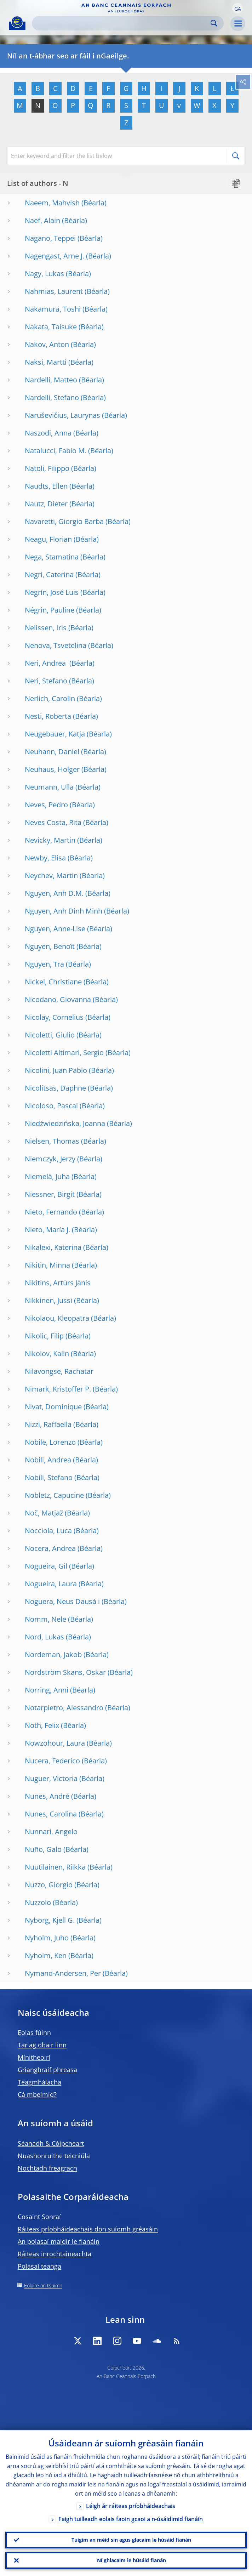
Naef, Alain (42, 220)
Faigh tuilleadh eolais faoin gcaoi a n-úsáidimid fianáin (130, 2519)
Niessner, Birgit (50, 1194)
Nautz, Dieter (46, 503)
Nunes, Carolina (51, 1814)
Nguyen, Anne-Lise (55, 928)
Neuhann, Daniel (52, 751)
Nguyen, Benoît (50, 946)
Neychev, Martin (51, 875)
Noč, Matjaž (44, 1513)
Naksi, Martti (46, 362)
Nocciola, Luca (48, 1530)
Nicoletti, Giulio (50, 1035)
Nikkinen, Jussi (48, 1300)
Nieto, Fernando (51, 1212)
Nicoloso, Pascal (51, 1105)
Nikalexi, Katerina (53, 1247)
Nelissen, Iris (46, 627)
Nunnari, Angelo (51, 1831)
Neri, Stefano (46, 681)
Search (214, 23)
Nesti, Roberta (48, 716)
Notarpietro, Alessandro (64, 1707)
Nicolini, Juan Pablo (56, 1070)
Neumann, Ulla (49, 787)
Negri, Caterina (49, 574)
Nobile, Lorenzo (50, 1442)
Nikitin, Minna (47, 1265)
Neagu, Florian (48, 539)
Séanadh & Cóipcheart (51, 2143)
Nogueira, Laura (51, 1583)
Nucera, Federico (52, 1760)
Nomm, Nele (45, 1619)
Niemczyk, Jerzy (50, 1159)
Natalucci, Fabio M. (55, 450)
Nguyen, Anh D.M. (54, 893)
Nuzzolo (38, 1902)
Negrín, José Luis (52, 592)
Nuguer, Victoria (51, 1778)
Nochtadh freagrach (47, 2168)
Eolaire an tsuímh (43, 2285)
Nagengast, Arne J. (54, 256)
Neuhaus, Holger (52, 769)
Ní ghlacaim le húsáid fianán (131, 2560)
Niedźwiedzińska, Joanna (65, 1123)
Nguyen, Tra (44, 964)
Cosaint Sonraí (39, 2216)
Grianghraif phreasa (47, 2069)
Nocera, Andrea (50, 1548)
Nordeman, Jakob (53, 1654)
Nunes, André (47, 1796)
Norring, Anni (46, 1690)
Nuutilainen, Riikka (55, 1867)
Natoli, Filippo (47, 468)
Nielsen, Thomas (52, 1141)
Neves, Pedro (46, 804)
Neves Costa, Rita (53, 822)
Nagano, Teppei (50, 238)
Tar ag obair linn (42, 2045)
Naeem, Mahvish (52, 202)
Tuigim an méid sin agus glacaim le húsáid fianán (131, 2539)
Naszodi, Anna (48, 433)
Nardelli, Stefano (52, 397)
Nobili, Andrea (48, 1460)
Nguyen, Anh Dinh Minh (63, 911)
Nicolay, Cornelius (54, 1017)
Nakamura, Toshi (53, 309)
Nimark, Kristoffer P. (58, 1389)
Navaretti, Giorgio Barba (64, 521)
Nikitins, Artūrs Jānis (58, 1282)
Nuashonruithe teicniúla (54, 2155)
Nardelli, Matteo (51, 380)
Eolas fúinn (34, 2032)
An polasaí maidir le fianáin (58, 2241)
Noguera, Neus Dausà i (62, 1601)
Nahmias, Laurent (54, 291)
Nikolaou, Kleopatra (57, 1318)
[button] (237, 8)
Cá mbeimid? (37, 2094)
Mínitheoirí (34, 2057)
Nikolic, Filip (44, 1336)
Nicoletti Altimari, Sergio (64, 1052)
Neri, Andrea (46, 663)
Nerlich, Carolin (50, 698)
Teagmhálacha (39, 2082)
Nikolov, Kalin (47, 1353)
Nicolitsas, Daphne (55, 1088)
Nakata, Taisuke (51, 326)
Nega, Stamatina (52, 557)
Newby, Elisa (45, 858)
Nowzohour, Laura (55, 1743)
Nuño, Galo (43, 1849)
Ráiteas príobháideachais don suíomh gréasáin (88, 2229)
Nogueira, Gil (46, 1566)
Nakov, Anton (47, 344)
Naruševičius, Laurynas (62, 415)
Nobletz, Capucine (54, 1495)
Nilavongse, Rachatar (59, 1371)
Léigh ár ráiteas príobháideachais (130, 2506)
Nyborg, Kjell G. (50, 1920)
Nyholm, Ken (46, 1955)
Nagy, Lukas (44, 273)
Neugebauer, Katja (55, 734)
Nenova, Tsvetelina (55, 645)
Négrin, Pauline (49, 610)
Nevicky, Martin (50, 840)
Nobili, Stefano (49, 1477)
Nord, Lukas (44, 1637)
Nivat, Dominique (53, 1406)
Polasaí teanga (39, 2266)
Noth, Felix (42, 1725)
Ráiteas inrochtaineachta (54, 2254)
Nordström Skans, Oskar (65, 1672)
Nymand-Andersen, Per (63, 1973)
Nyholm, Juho (47, 1938)
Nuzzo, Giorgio (49, 1884)
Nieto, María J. (47, 1229)
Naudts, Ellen (46, 486)
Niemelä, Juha (47, 1176)
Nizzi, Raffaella (48, 1424)
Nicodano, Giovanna (58, 999)
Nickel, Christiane (53, 981)
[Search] (122, 23)
